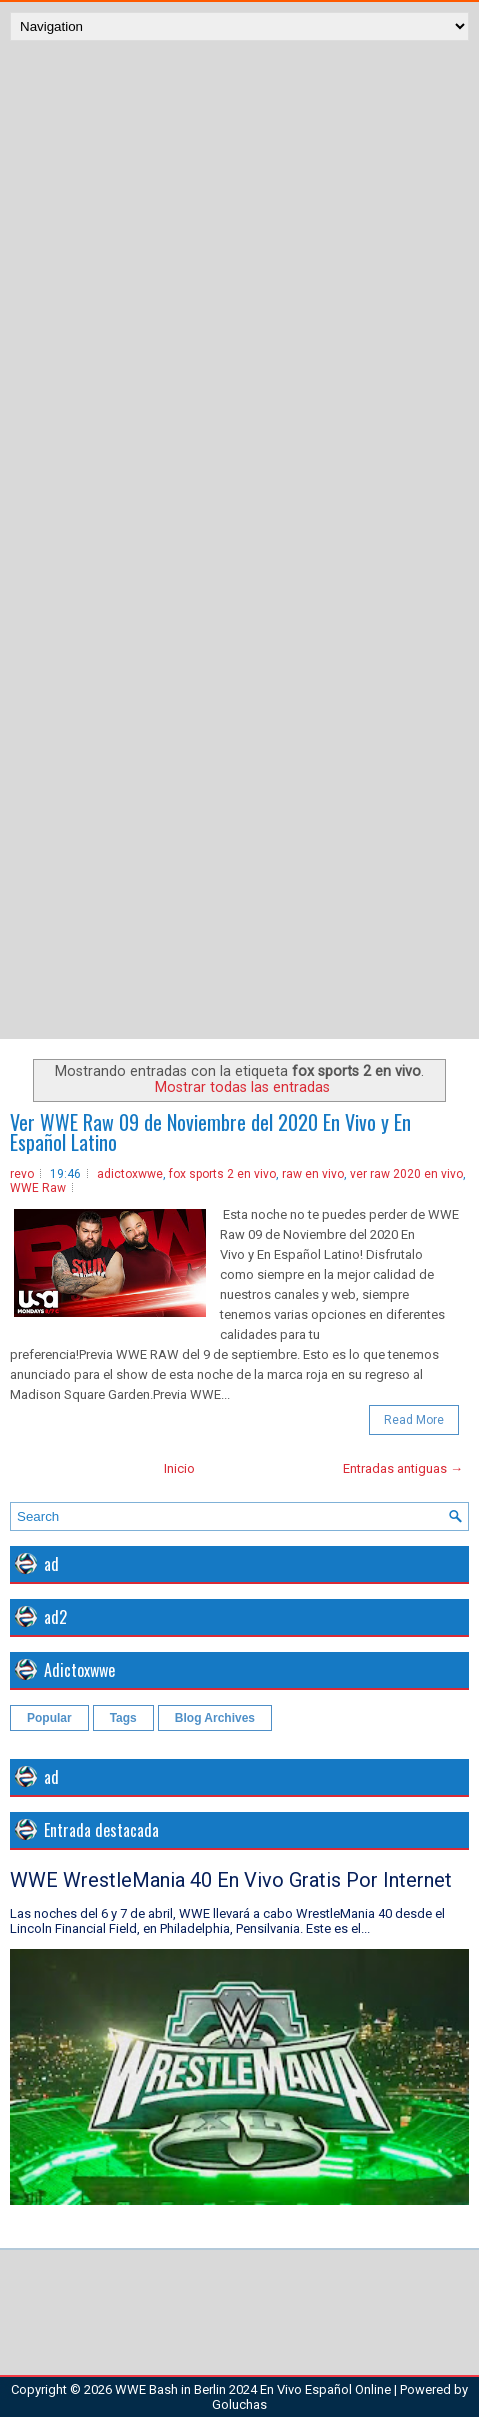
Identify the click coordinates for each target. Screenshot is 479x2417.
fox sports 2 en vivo (222, 1174)
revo (22, 1174)
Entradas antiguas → (403, 1468)
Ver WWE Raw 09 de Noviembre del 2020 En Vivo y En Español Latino (210, 1132)
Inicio (179, 1468)
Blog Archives (215, 1718)
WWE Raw (38, 1188)
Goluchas (239, 2404)
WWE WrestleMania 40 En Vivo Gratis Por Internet (231, 1880)
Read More (414, 1420)
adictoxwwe (130, 1174)
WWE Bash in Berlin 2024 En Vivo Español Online (253, 2389)
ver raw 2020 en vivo (406, 1174)
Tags (123, 1718)
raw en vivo (313, 1174)
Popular (49, 1718)
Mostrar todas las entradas (242, 1087)
